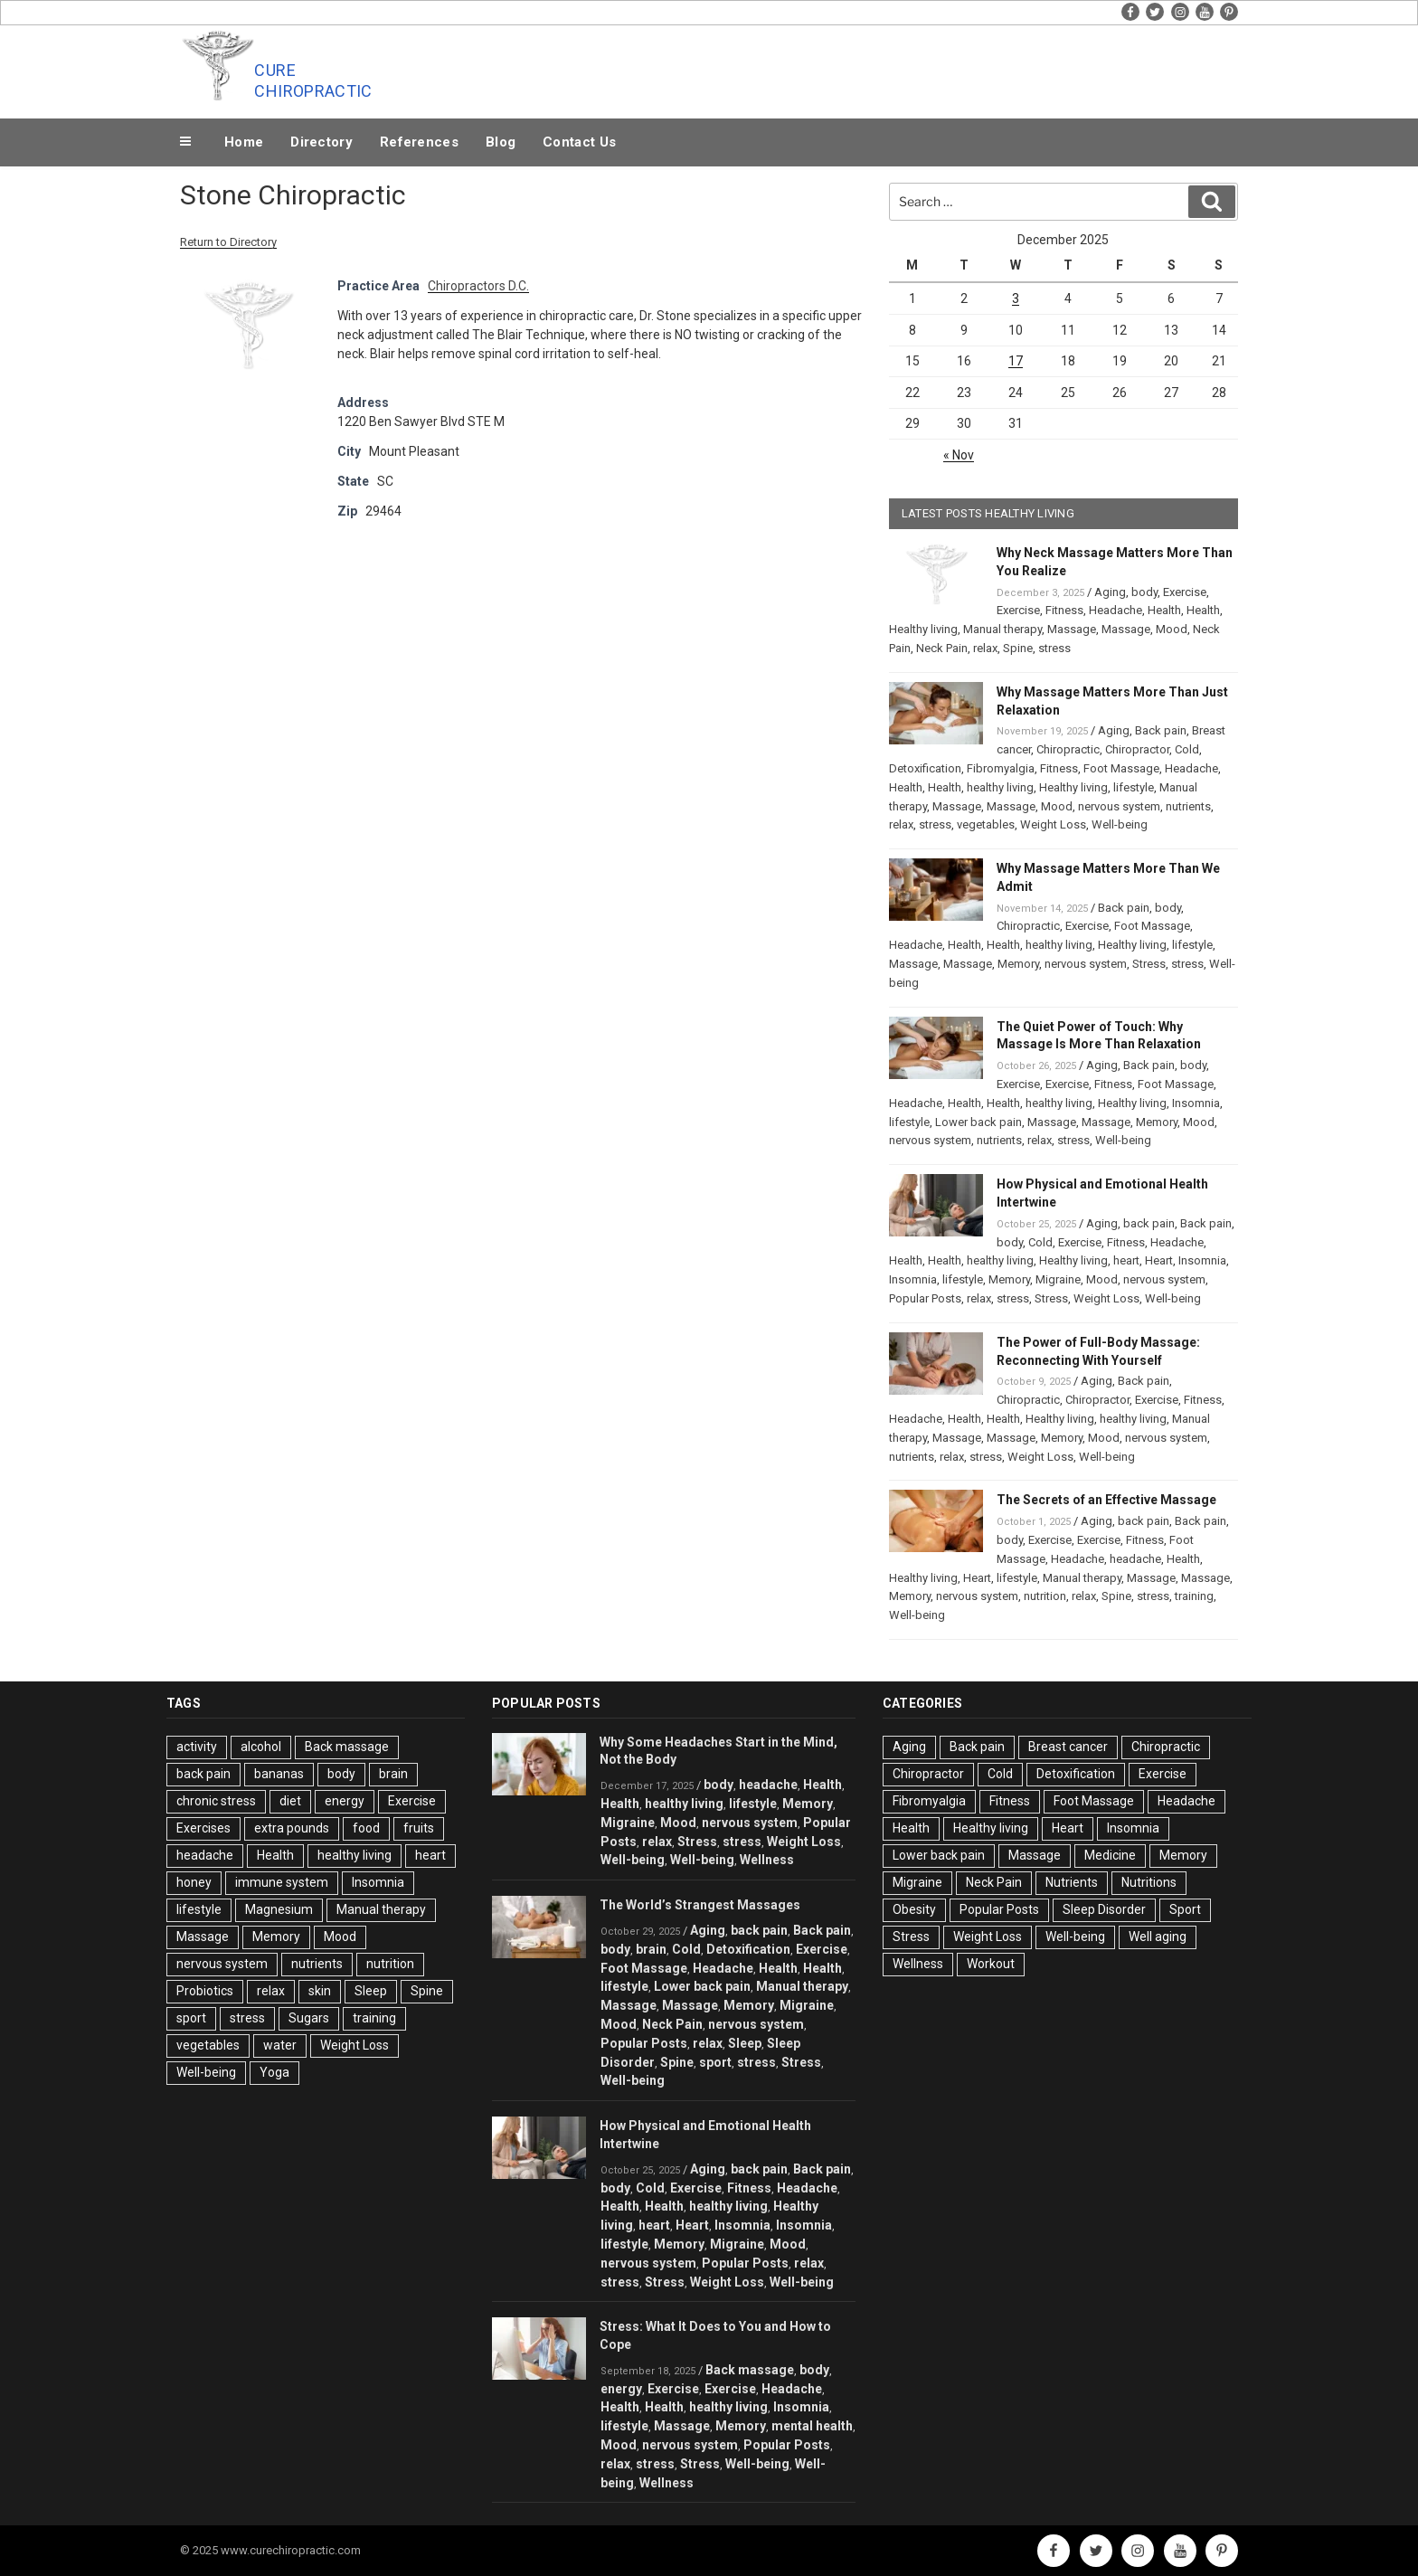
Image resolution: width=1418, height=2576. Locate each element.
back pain (1149, 1223)
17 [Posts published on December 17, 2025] (1015, 361)
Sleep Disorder (1104, 1909)
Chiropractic (1068, 749)
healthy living (1000, 787)
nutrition (1045, 1596)
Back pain (1160, 730)
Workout (991, 1963)
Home (243, 142)
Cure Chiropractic (313, 80)
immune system (281, 1882)
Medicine (1110, 1855)
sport (191, 2018)
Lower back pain (978, 1122)
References (419, 142)
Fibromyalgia (1001, 768)
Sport (1185, 1909)
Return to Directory (228, 242)
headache (1135, 1559)
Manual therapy (1002, 629)
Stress (1149, 964)
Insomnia (1196, 1103)
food (366, 1828)
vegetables (986, 824)
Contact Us (579, 142)
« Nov (958, 455)
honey (194, 1882)
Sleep (370, 1991)
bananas (279, 1773)
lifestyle (1133, 787)
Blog (500, 142)
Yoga (274, 2072)
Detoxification (925, 768)
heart (1126, 1260)
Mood (1171, 629)
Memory (1018, 964)
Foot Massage (1121, 768)
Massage (1071, 629)
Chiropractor (1137, 749)
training (1194, 1596)
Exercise (1184, 592)
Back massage (347, 1746)
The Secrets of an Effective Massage (1106, 1499)
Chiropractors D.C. (478, 286)
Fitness (1064, 610)
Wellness (767, 1859)
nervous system (1119, 806)
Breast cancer (1068, 1746)
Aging (1110, 592)
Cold (1187, 749)
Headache (1115, 610)
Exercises (203, 1828)
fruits (418, 1828)
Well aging (1157, 1936)
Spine (1018, 648)
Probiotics (204, 1991)
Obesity (914, 1909)
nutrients (1188, 806)
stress (1054, 648)
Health (1164, 610)
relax (985, 648)
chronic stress (216, 1801)
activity (196, 1746)
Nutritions (1149, 1882)
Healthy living (923, 629)
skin (319, 1991)
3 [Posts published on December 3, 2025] (1015, 298)
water (280, 2045)
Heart (1159, 1260)
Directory (321, 142)
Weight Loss (1053, 824)
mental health (812, 2426)
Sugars (308, 2018)
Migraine (1058, 1279)
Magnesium (279, 1909)
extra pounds (291, 1828)
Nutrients (1071, 1882)
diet (290, 1801)
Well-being (1120, 824)
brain (393, 1773)
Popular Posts (925, 1298)
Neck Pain (942, 648)
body (1144, 592)
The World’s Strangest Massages (700, 1905)
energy (344, 1801)
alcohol (261, 1746)
